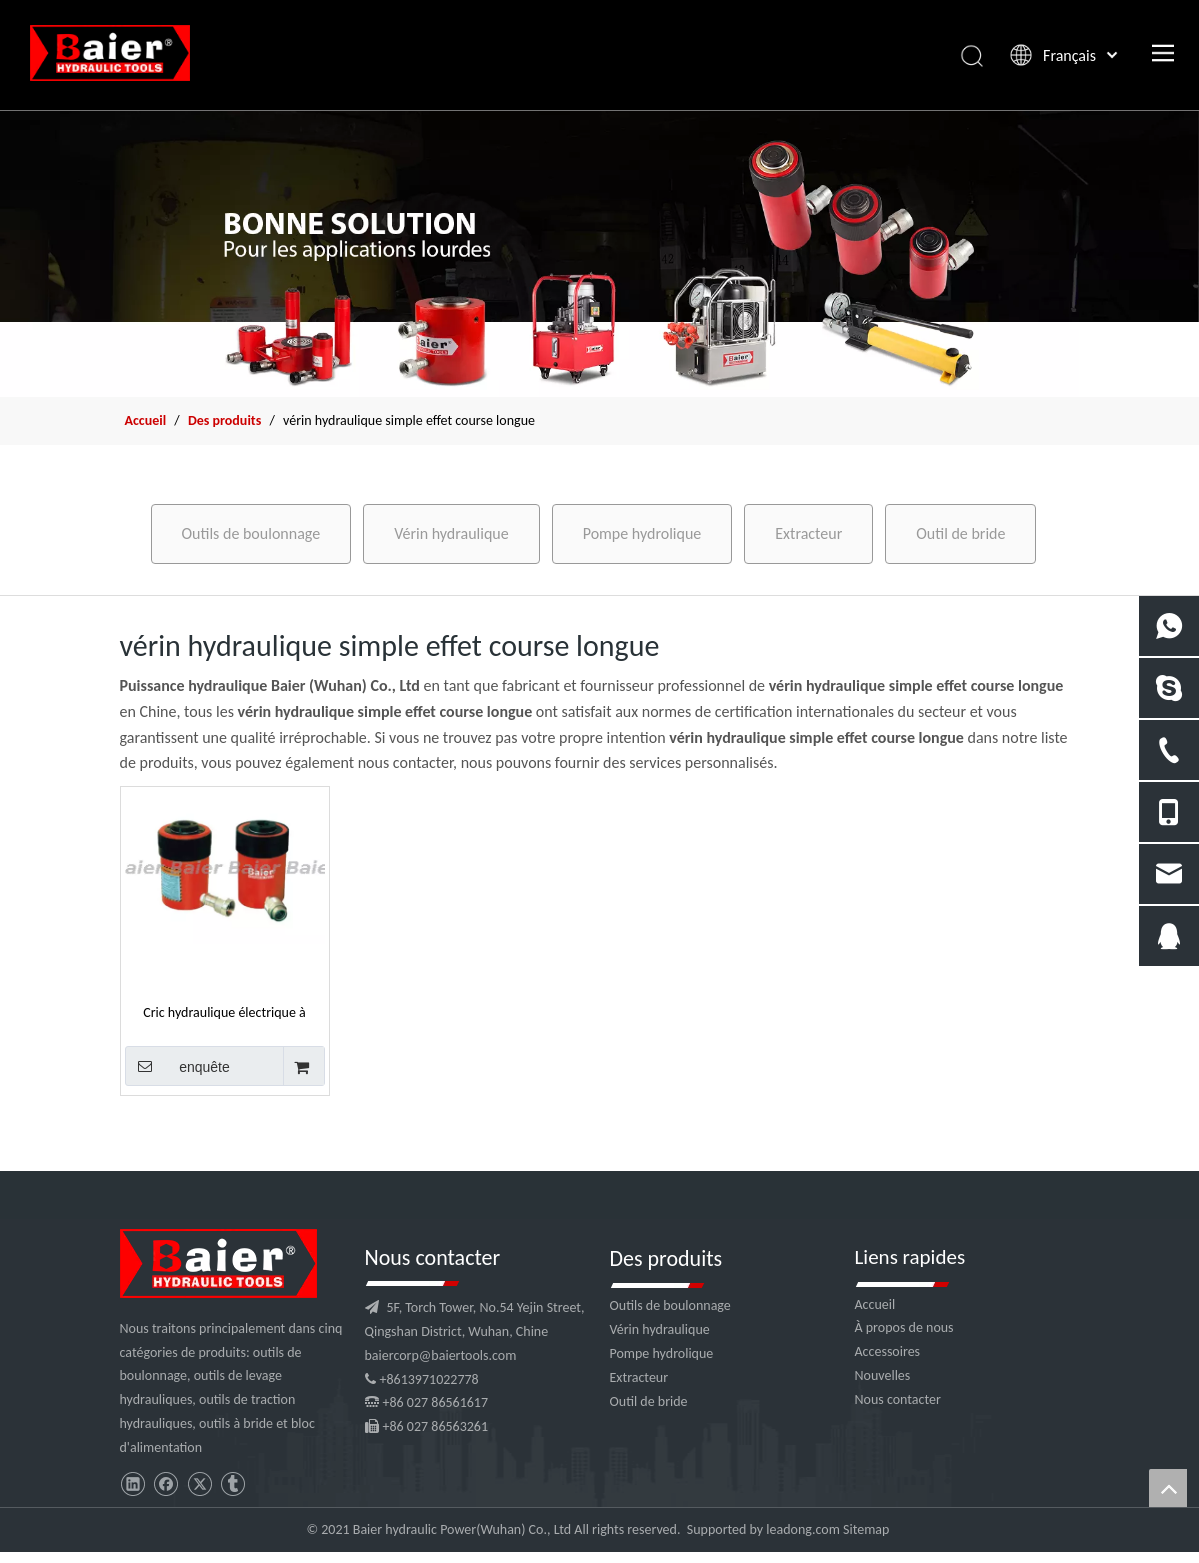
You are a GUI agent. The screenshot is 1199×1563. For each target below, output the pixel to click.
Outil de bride (960, 533)
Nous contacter (898, 1399)
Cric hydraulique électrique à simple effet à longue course (224, 1012)
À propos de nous (904, 1327)
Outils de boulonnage (251, 533)
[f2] (599, 253)
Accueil (875, 1304)
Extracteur (808, 533)
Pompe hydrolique (642, 533)
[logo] (218, 1263)
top (1168, 1488)
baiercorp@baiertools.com (441, 1355)
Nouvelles (883, 1375)
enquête (177, 1066)
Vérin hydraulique (451, 533)
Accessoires (888, 1351)
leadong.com (802, 1529)
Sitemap (866, 1529)
